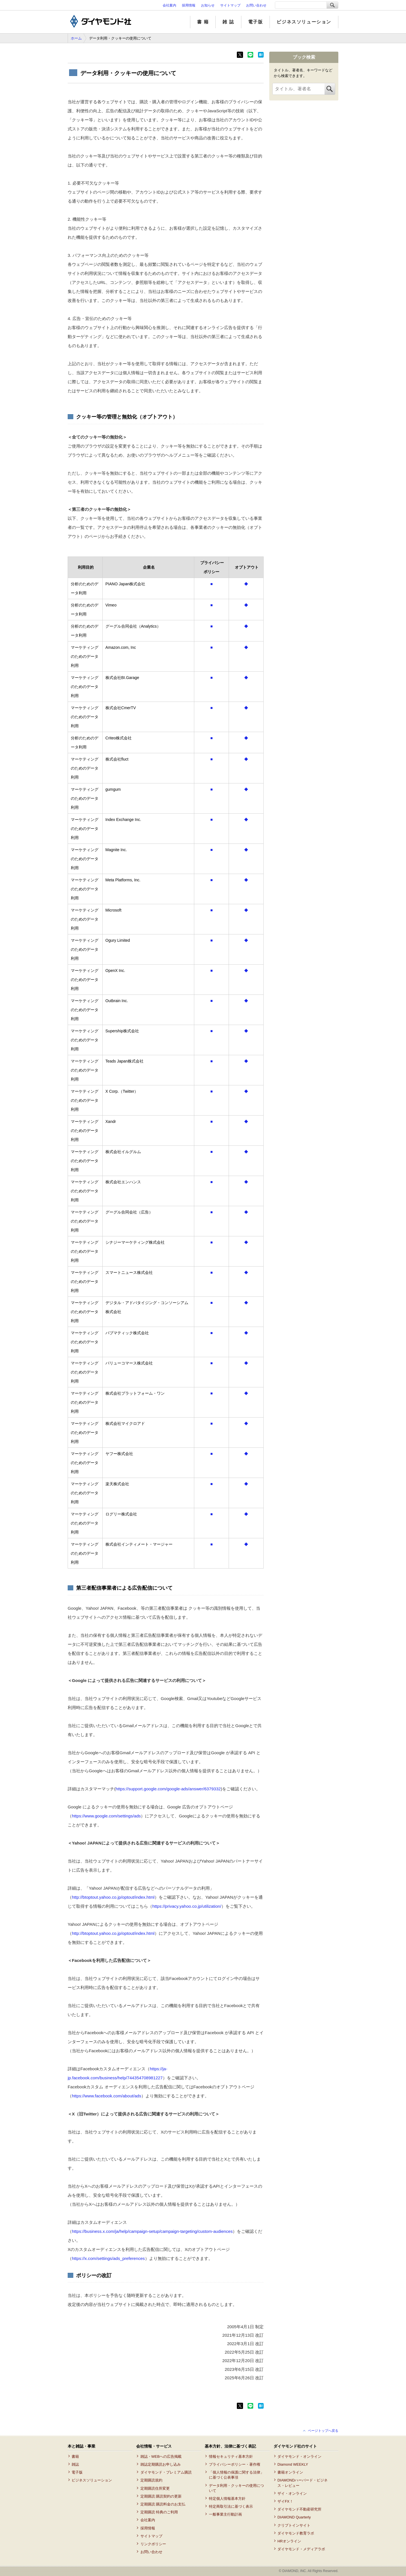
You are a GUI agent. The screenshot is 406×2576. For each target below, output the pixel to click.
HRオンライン (289, 2541)
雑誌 (75, 2464)
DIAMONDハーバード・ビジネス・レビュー (302, 2482)
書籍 (75, 2456)
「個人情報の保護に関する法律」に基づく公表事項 (236, 2474)
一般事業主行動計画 (225, 2514)
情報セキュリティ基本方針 (231, 2456)
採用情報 (188, 5)
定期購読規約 (151, 2480)
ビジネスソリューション (304, 21)
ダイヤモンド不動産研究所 (299, 2509)
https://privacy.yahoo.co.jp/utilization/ (186, 1906)
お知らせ (208, 5)
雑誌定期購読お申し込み (160, 2464)
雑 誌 (228, 21)
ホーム (76, 38)
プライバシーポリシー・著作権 (234, 2464)
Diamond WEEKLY (292, 2464)
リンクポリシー (153, 2544)
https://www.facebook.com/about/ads (106, 2095)
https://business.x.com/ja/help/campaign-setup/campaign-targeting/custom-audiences (152, 2231)
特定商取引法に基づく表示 (231, 2506)
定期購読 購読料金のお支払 (163, 2504)
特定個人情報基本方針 (227, 2498)
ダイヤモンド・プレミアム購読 (166, 2472)
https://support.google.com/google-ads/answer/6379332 (168, 1788)
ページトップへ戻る (323, 2430)
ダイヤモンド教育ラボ (295, 2533)
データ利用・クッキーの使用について (236, 2488)
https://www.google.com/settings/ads (106, 1815)
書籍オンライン (290, 2472)
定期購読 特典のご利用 (159, 2512)
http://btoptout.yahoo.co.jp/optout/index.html (113, 1897)
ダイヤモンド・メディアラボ (301, 2549)
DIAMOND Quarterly (294, 2517)
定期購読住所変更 (155, 2488)
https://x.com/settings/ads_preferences (108, 2258)
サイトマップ (230, 5)
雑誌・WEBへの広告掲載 (161, 2456)
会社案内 (169, 5)
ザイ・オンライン (292, 2493)
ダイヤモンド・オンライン (299, 2456)
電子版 (255, 21)
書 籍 (203, 21)
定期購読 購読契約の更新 (161, 2496)
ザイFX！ (285, 2501)
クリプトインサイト (293, 2525)
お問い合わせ (256, 5)
